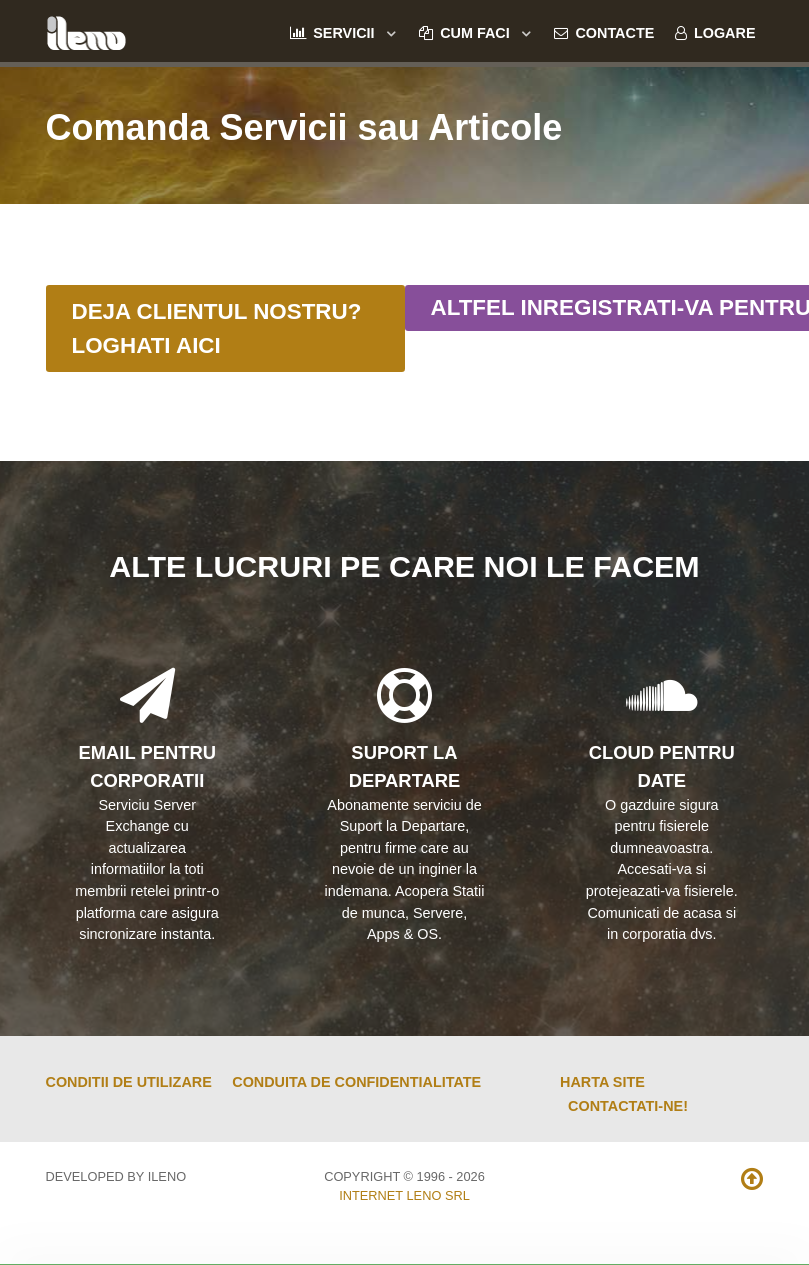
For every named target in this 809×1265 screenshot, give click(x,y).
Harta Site (602, 1082)
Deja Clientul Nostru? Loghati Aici (217, 328)
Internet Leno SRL (404, 1195)
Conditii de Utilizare (129, 1082)
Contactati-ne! (628, 1106)
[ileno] (86, 30)
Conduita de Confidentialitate (356, 1082)
